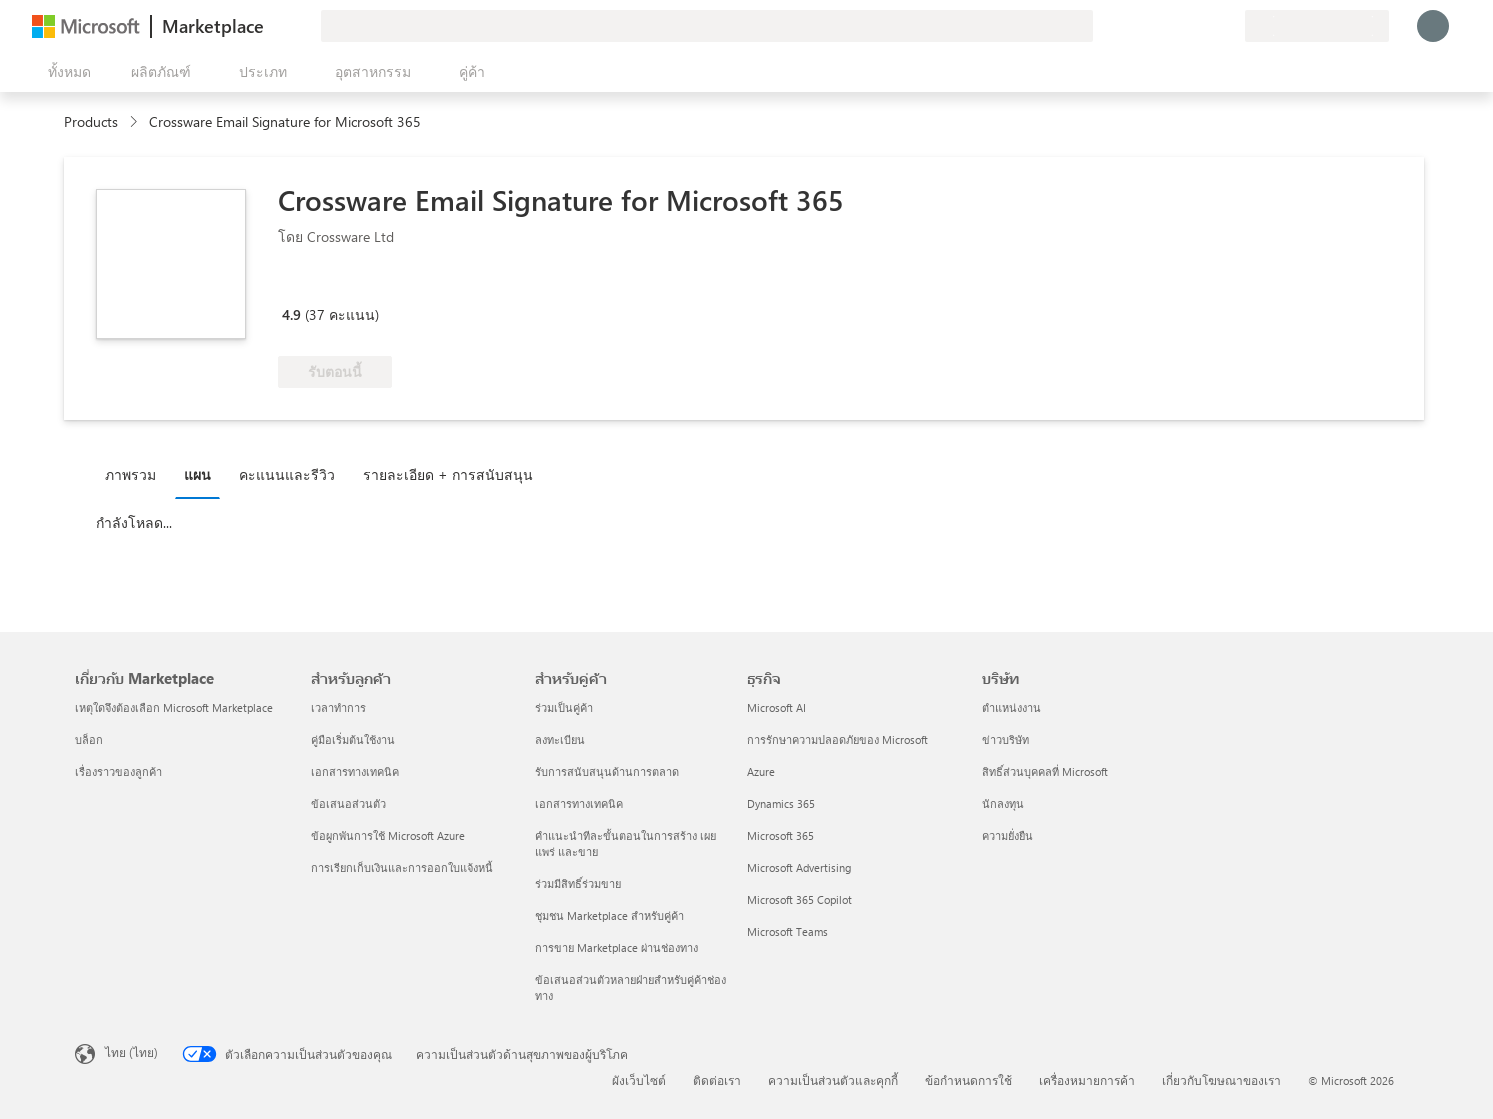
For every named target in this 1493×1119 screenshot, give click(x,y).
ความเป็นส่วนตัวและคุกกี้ (833, 1080)
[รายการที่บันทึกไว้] (1205, 26)
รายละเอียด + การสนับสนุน (448, 474)
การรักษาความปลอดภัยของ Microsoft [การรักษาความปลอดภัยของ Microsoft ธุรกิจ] (837, 739)
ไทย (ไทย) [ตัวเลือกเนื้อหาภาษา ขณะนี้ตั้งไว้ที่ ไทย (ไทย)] (131, 1052)
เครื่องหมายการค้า (1087, 1080)
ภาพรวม (130, 474)
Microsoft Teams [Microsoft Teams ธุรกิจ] (787, 931)
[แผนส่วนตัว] (1229, 26)
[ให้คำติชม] (1157, 26)
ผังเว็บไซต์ (639, 1080)
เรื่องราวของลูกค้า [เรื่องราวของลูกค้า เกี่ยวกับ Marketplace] (118, 771)
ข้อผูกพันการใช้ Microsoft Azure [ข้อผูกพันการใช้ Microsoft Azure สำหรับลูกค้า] (388, 835)
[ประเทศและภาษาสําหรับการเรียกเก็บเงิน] (1317, 26)
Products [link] (91, 121)
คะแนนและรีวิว (287, 474)
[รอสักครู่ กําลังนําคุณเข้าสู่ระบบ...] (1433, 26)
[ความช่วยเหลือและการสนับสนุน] (1181, 26)
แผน (197, 474)
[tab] (135, 474)
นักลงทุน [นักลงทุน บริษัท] (1003, 803)
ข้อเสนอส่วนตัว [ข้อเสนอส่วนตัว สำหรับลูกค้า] (348, 803)
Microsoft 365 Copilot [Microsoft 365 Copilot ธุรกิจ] (799, 899)
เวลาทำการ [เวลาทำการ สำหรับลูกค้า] (338, 707)
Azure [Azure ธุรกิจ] (761, 771)
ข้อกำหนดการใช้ (968, 1080)
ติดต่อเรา (717, 1080)
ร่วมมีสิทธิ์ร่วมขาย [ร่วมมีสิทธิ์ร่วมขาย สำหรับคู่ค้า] (578, 883)
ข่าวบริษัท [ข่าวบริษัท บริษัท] (1005, 739)
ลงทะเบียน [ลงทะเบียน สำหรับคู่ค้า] (560, 739)
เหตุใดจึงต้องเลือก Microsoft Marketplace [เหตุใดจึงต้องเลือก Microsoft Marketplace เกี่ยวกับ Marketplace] (174, 707)
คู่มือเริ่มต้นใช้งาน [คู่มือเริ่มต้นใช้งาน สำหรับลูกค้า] (353, 739)
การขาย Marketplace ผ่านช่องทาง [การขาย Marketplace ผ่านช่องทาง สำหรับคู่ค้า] (616, 947)
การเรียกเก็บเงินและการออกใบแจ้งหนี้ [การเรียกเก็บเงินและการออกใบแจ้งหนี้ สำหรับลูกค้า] (402, 867)
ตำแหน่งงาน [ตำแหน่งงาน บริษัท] (1011, 707)
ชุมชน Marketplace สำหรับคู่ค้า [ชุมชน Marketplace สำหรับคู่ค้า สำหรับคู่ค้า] (609, 915)
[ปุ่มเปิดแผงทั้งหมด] (65, 72)
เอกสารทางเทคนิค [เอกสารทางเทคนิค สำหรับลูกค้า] (355, 771)
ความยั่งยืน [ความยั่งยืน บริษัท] (1007, 835)
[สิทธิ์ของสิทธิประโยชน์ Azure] (430, 286)
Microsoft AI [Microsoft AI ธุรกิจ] (776, 707)
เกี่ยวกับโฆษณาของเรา (1221, 1080)
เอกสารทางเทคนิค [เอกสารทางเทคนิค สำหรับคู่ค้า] (579, 803)
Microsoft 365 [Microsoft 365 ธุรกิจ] (780, 835)
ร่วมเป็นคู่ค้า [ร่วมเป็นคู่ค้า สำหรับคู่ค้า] (564, 707)
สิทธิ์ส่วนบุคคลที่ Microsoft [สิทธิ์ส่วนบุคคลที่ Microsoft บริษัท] (1045, 771)
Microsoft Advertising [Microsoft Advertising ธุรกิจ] (799, 867)
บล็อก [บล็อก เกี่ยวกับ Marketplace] (89, 739)
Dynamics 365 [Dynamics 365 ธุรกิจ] (781, 803)
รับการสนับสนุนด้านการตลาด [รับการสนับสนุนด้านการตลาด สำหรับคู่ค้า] (607, 771)
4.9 (291, 314)
